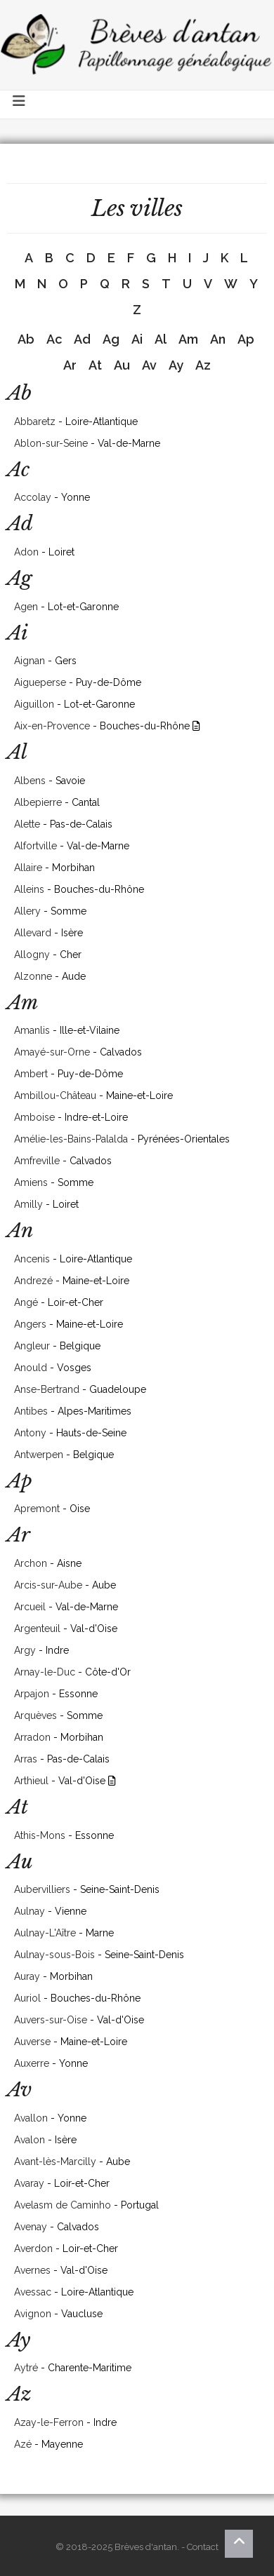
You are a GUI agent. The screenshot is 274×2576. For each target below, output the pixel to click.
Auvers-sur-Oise (50, 2019)
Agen (26, 606)
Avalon (29, 2139)
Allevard (32, 932)
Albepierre (38, 802)
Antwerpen (38, 1454)
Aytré (26, 2367)
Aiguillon (34, 704)
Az (203, 365)
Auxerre (31, 2063)
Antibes (31, 1411)
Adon (26, 552)
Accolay (32, 497)
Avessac (32, 2292)
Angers (30, 1324)
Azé (23, 2444)
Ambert (31, 1073)
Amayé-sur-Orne (52, 1052)
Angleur (32, 1345)
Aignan (29, 660)
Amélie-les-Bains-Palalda (71, 1139)
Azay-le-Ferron (49, 2422)
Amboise (34, 1117)
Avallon (31, 2118)
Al (161, 339)
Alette (27, 824)
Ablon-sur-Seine (51, 443)
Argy (25, 1650)
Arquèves (35, 1715)
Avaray (29, 2183)
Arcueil (30, 1606)
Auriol (27, 1998)
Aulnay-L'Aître (45, 1932)
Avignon (32, 2313)
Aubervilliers (42, 1889)
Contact (202, 2547)
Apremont (37, 1508)
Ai (137, 339)
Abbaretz (35, 421)
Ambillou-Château (55, 1095)
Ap (245, 339)
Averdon (33, 2248)
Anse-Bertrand (46, 1389)
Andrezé (33, 1280)
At (95, 365)
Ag (111, 339)
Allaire (28, 867)
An (218, 339)
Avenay (30, 2226)
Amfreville (37, 1160)
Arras (25, 1759)
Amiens (31, 1182)
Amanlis (32, 1030)
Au (122, 365)
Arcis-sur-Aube (48, 1585)
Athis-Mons (39, 1835)
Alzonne (33, 976)
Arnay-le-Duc (44, 1672)
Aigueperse (40, 682)
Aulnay (29, 1911)
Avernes (32, 2270)
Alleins (29, 889)
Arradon (32, 1737)
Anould (30, 1367)
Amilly (28, 1204)
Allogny (32, 954)
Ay (176, 365)
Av (149, 365)
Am (188, 339)
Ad (82, 339)
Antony (30, 1432)
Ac (54, 339)
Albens (30, 780)
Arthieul (31, 1780)
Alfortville (35, 845)
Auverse (32, 2041)
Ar (70, 365)
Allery (27, 911)
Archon (30, 1563)
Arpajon (31, 1693)
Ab (26, 339)
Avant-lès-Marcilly (55, 2161)
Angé (26, 1302)
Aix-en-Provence (52, 725)
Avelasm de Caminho (62, 2205)
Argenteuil (37, 1628)
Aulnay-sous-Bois (54, 1954)
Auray (27, 1976)
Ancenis (32, 1259)
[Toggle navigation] (19, 104)
